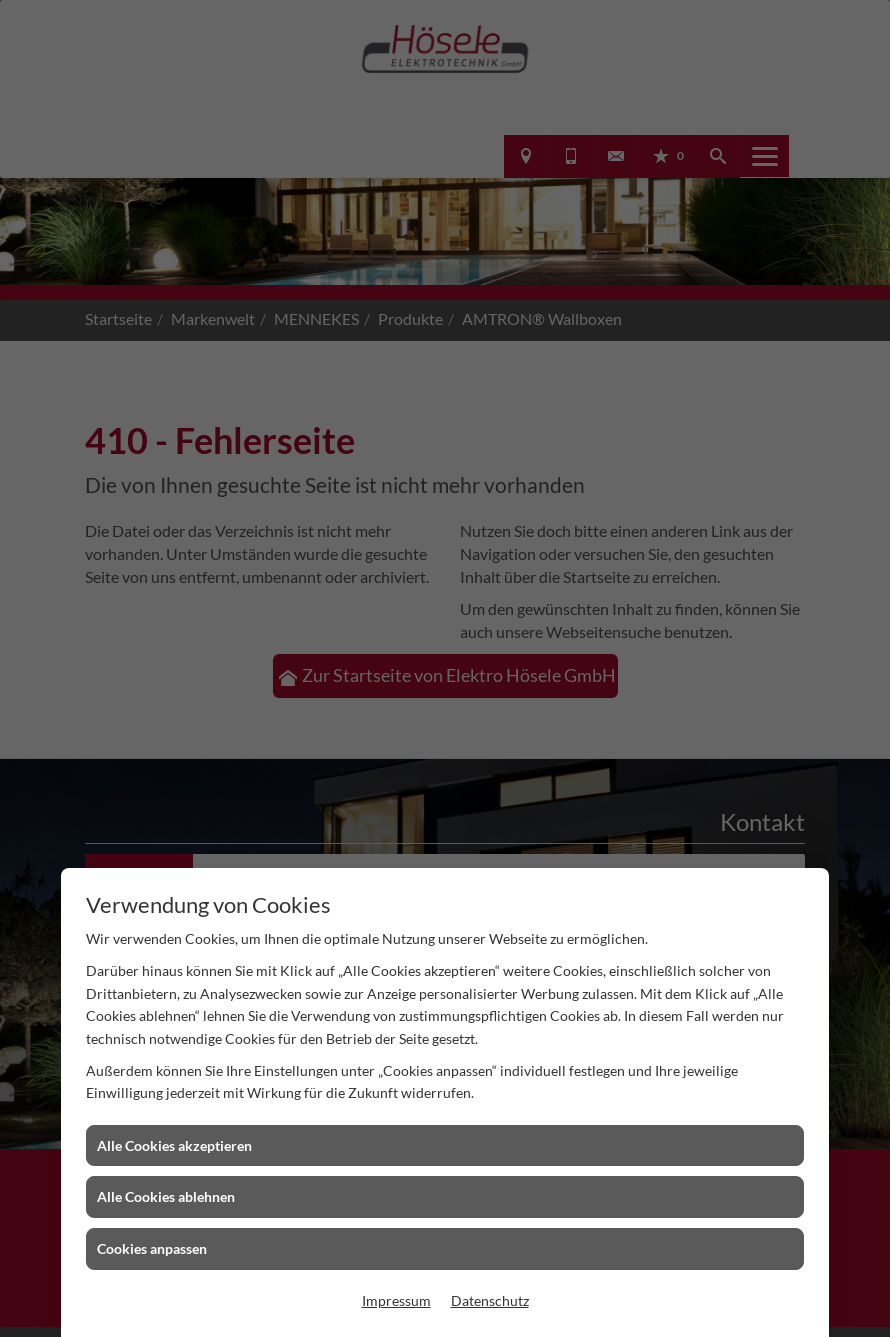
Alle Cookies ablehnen (166, 1196)
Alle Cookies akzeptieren (174, 1145)
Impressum (396, 1300)
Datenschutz (490, 1300)
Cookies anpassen (152, 1248)
